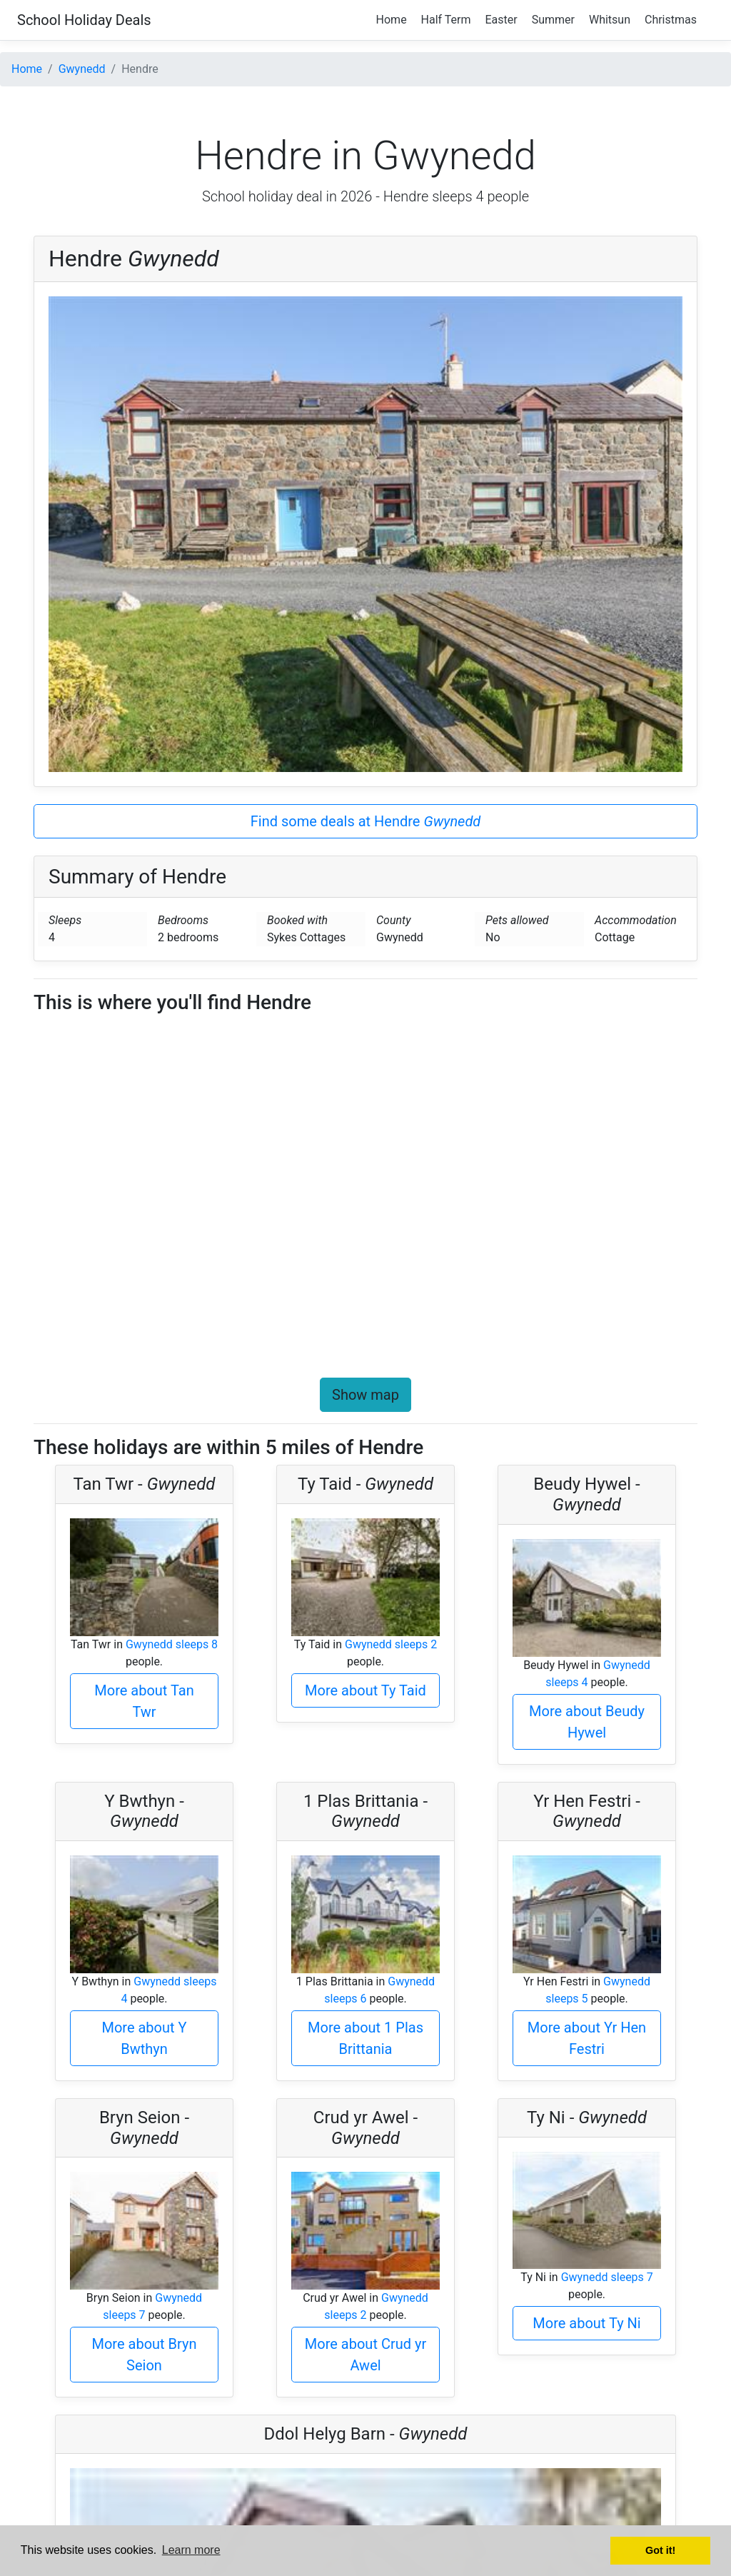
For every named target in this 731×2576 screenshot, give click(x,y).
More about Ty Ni (586, 2323)
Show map (365, 1394)
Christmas (671, 19)
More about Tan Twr (143, 1701)
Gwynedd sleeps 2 (391, 1644)
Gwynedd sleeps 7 (607, 2277)
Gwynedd (82, 69)
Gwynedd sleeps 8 (172, 1644)
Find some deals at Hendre (366, 821)
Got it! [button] (660, 2550)
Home (391, 19)
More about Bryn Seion (144, 2354)
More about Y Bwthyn (143, 2038)
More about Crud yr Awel (365, 2354)
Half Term (446, 19)
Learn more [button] (191, 2550)
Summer (553, 19)
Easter (501, 19)
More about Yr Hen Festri (587, 2038)
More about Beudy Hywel (587, 1722)
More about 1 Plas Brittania (365, 2038)
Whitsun (609, 19)
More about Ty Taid (365, 1690)
